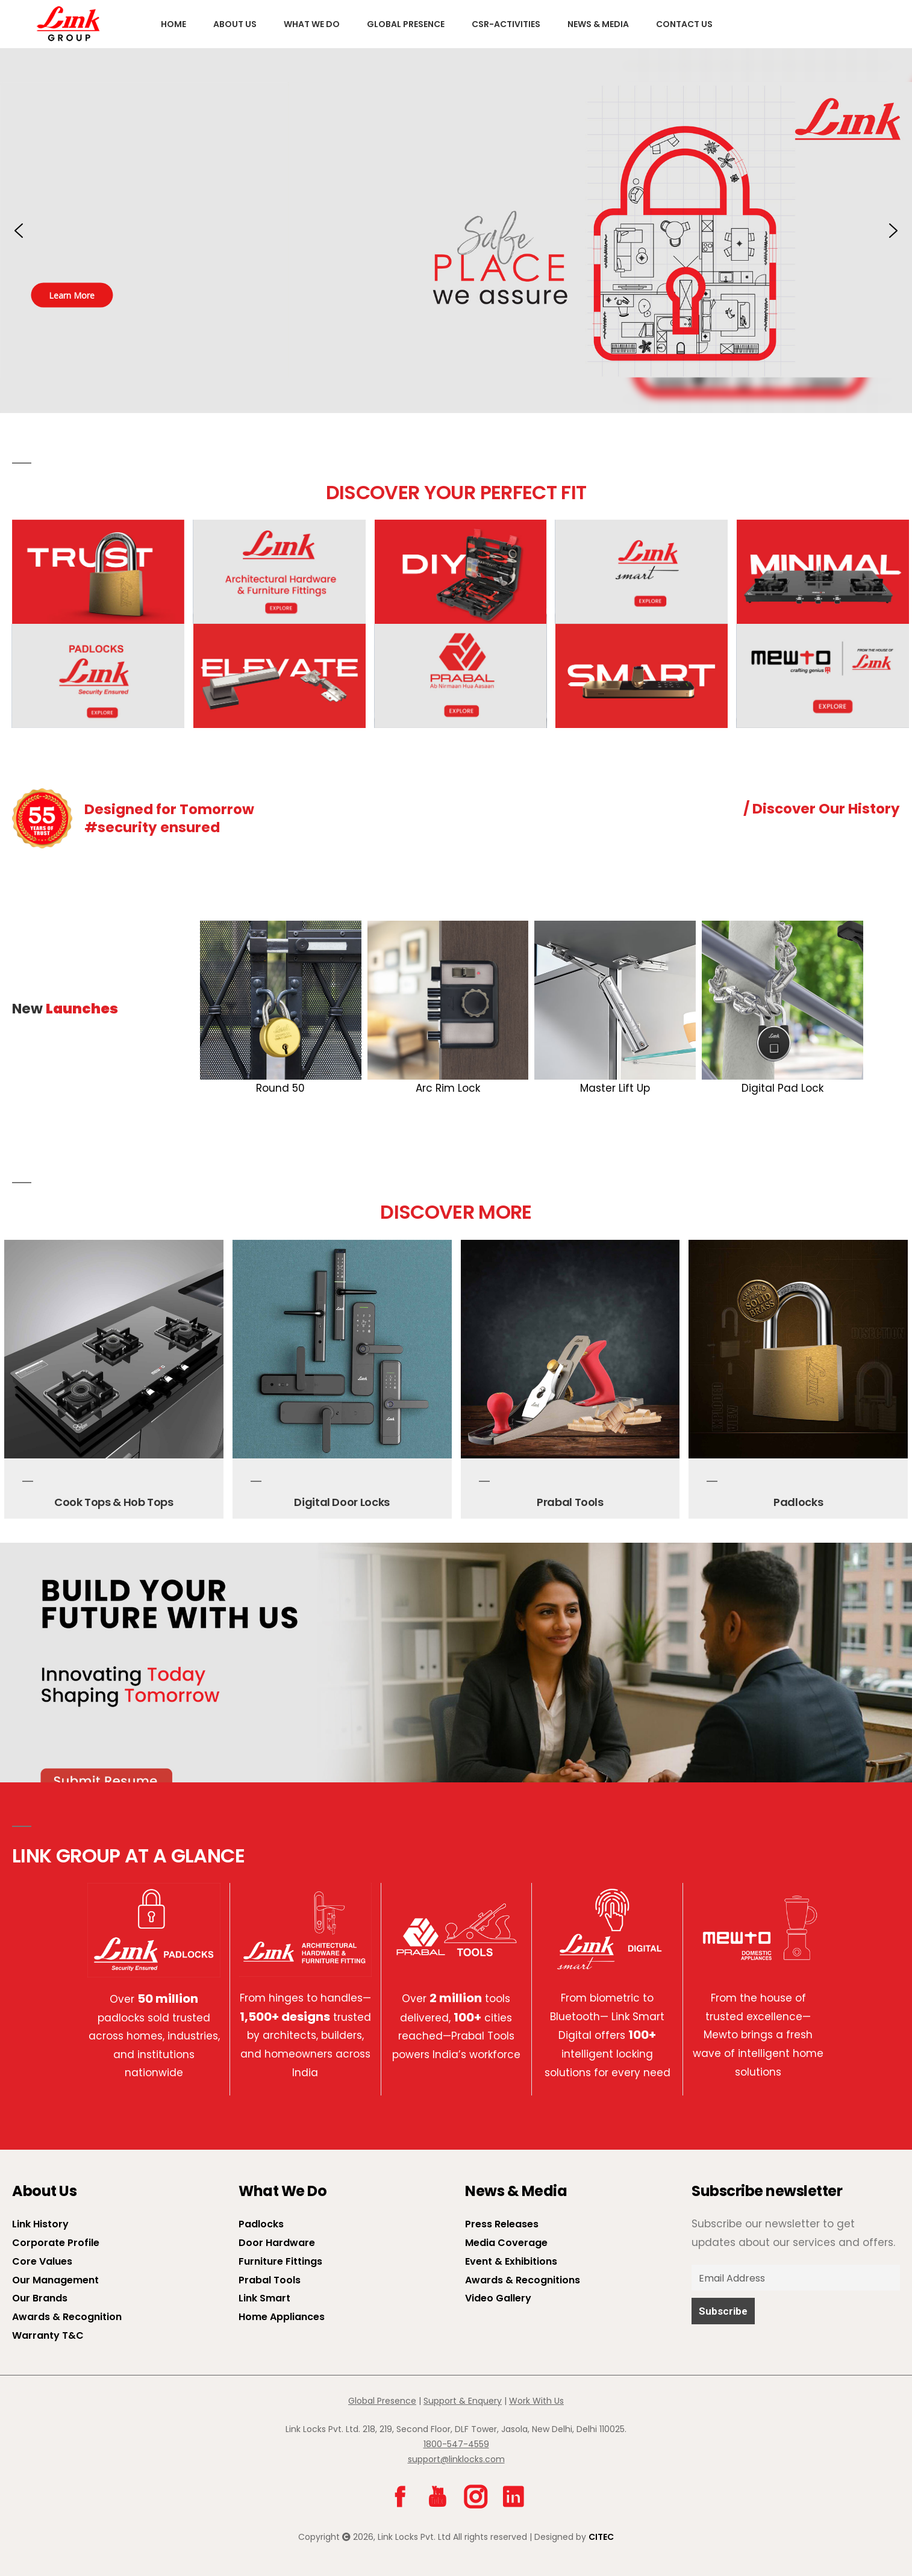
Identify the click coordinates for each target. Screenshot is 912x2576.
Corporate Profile (55, 2243)
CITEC (601, 2537)
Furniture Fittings (280, 2261)
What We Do (312, 24)
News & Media (598, 24)
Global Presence (406, 24)
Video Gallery (498, 2298)
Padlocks (798, 1502)
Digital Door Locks (342, 1502)
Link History (40, 2224)
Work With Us (536, 2401)
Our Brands (39, 2298)
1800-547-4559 (456, 2444)
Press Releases (502, 2224)
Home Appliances (282, 2317)
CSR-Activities (506, 24)
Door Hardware (277, 2243)
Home (173, 24)
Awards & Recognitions (522, 2280)
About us (235, 24)
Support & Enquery (462, 2401)
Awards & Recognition (67, 2317)
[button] (456, 230)
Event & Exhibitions (511, 2261)
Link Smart (264, 2298)
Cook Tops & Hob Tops (113, 1502)
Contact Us (684, 24)
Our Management (55, 2280)
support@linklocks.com (456, 2459)
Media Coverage (506, 2243)
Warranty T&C (48, 2335)
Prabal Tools (570, 1502)
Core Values (42, 2261)
